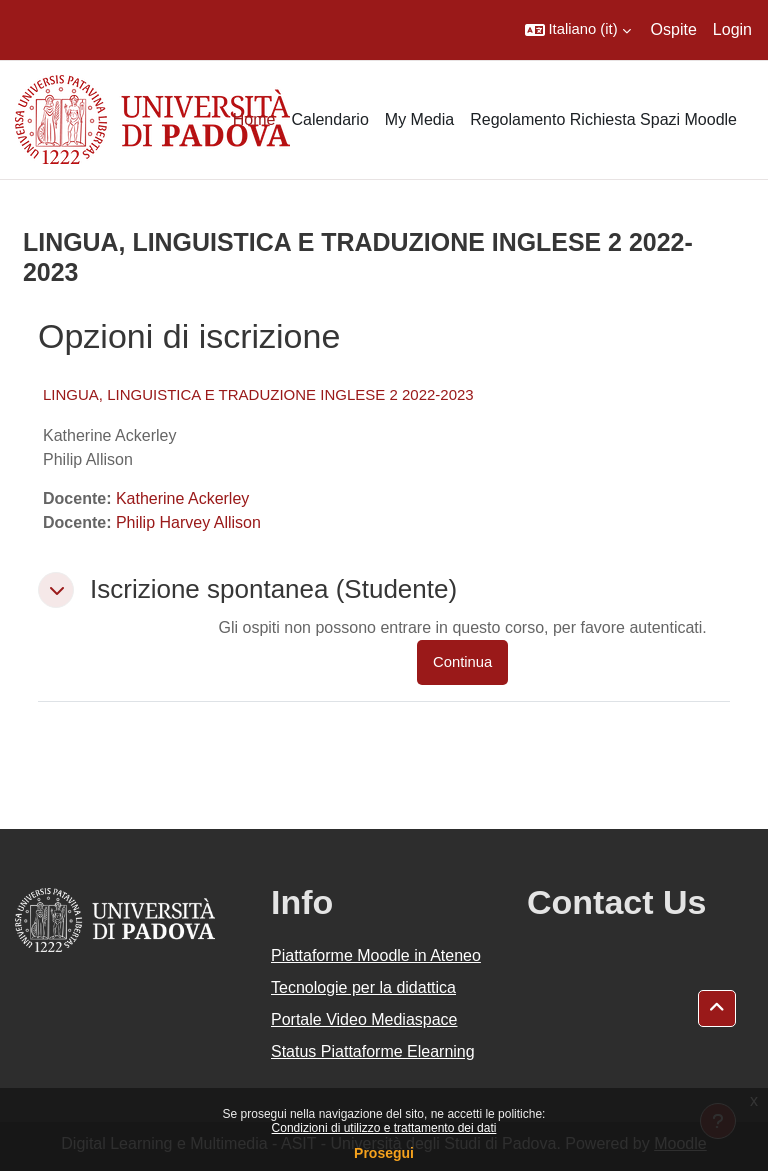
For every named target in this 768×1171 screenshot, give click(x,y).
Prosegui (384, 1153)
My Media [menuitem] (419, 119)
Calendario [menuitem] (329, 119)
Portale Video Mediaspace (364, 1019)
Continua (462, 662)
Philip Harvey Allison (188, 522)
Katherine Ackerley (182, 498)
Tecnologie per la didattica (363, 987)
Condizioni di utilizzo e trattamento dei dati (384, 1128)
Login (732, 29)
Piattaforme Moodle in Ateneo (376, 955)
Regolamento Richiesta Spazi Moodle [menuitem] (603, 119)
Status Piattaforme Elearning (373, 1051)
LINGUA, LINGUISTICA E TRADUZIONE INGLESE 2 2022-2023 (258, 394)
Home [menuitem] (254, 119)
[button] (578, 30)
